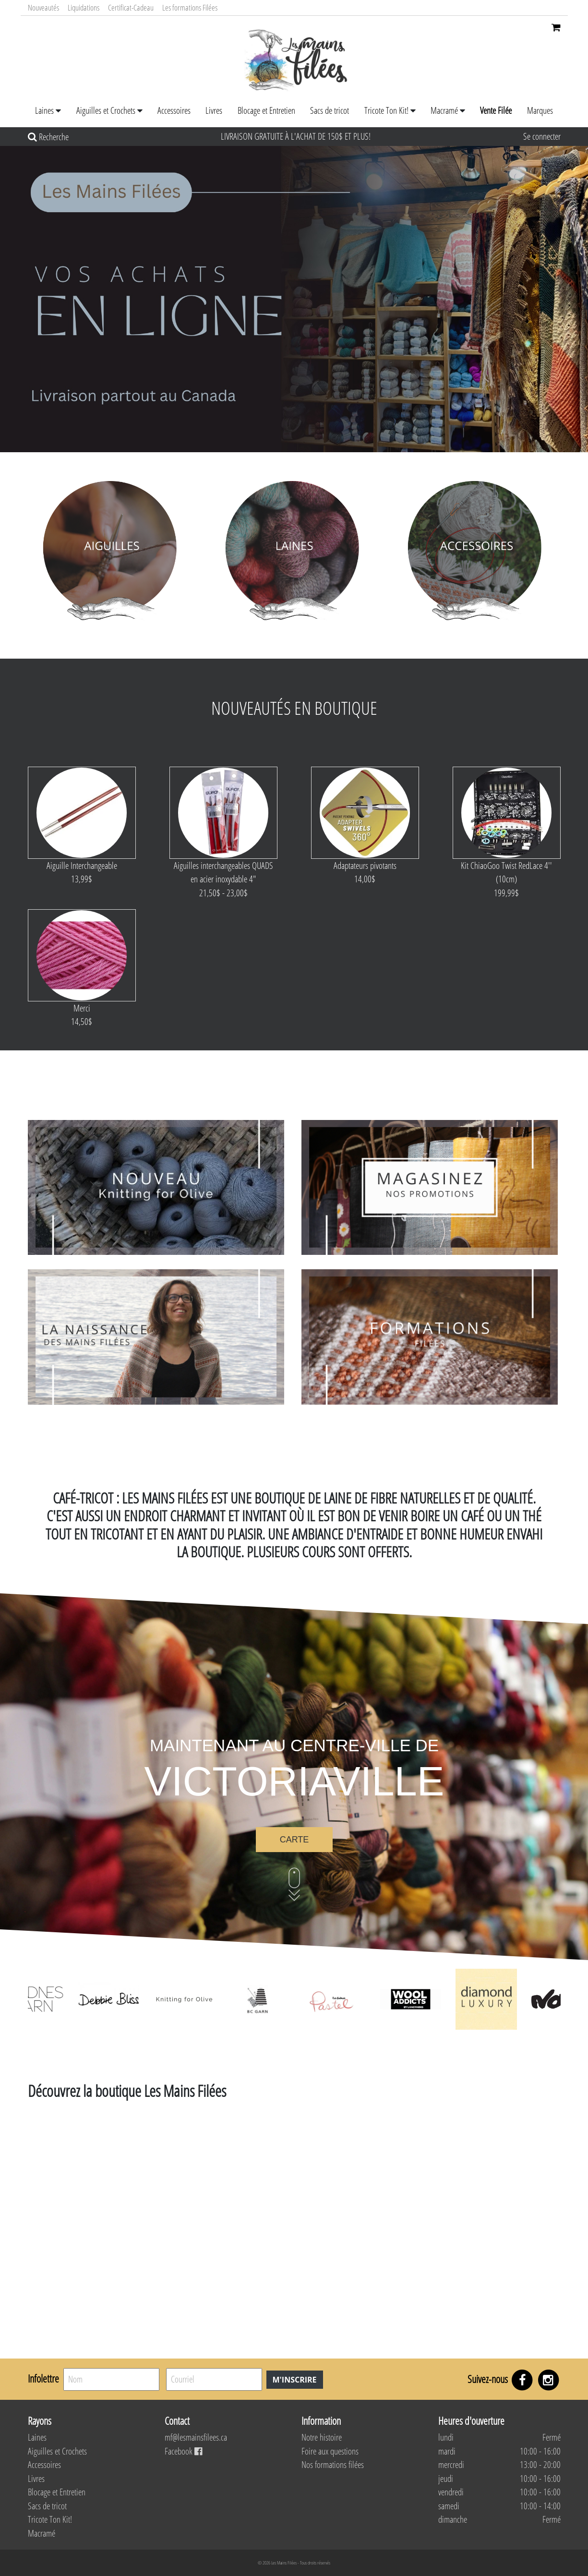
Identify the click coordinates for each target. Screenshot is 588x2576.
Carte (294, 1839)
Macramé (444, 110)
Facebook (183, 2451)
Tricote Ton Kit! (386, 110)
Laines (44, 110)
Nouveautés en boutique (294, 707)
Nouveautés (43, 7)
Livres (213, 110)
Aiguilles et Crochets (105, 110)
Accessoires (174, 110)
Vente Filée (496, 110)
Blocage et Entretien (266, 110)
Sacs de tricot (329, 110)
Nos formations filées (332, 2464)
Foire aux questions (330, 2451)
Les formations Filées (189, 7)
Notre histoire (321, 2437)
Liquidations (83, 7)
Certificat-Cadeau (131, 7)
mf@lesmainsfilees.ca (196, 2437)
